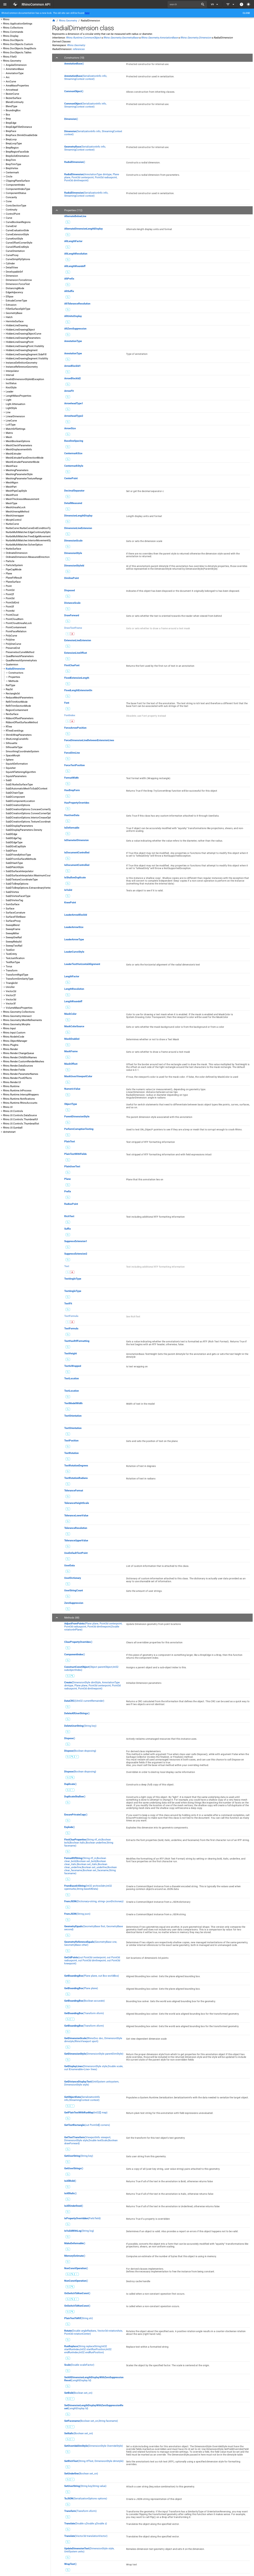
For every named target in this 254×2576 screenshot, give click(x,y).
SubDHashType (14, 863)
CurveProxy (12, 255)
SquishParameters (16, 776)
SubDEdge (11, 834)
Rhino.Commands (13, 31)
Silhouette (11, 743)
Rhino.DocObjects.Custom (18, 44)
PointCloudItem (14, 619)
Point (9, 586)
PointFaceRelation (16, 631)
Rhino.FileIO (10, 56)
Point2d (10, 590)
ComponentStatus (16, 193)
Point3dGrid (12, 602)
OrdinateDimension (16, 552)
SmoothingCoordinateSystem (22, 751)
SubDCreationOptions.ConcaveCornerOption (31, 809)
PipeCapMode (13, 569)
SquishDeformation (17, 763)
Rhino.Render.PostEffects (17, 1078)
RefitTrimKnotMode (17, 701)
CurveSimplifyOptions (18, 259)
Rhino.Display (10, 35)
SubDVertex (12, 892)
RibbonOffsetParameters (19, 718)
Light (8, 399)
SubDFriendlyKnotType (18, 854)
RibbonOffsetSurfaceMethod (22, 722)
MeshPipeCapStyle (16, 490)
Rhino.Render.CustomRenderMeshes (23, 1061)
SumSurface (12, 904)
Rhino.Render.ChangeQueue (18, 1053)
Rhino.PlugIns (10, 1044)
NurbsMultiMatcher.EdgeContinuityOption (29, 532)
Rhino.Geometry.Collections (19, 1011)
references (79, 49)
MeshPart (11, 486)
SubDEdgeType (14, 842)
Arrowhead (12, 89)
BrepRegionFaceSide (17, 151)
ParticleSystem (14, 565)
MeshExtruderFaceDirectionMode (24, 457)
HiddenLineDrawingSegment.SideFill (26, 354)
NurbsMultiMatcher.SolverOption (24, 544)
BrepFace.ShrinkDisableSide (21, 135)
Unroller (10, 987)
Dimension (12, 275)
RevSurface (12, 714)
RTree (9, 726)
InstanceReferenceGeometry (22, 366)
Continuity (11, 209)
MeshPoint (12, 495)
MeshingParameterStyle (19, 474)
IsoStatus (11, 383)
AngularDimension (16, 65)
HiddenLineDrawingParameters (23, 337)
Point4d (10, 610)
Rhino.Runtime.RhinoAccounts (20, 1102)
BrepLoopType (14, 143)
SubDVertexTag (14, 900)
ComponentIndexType (18, 189)
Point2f (10, 594)
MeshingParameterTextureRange (24, 478)
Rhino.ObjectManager (15, 1040)
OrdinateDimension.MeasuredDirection (28, 557)
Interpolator (12, 371)
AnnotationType (15, 73)
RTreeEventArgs (15, 730)
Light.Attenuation (15, 404)
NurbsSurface (13, 548)
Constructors (15, 672)
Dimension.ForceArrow (19, 280)
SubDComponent (15, 796)
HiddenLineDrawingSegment (22, 350)
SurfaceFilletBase (16, 916)
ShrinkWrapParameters (19, 734)
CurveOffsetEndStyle (17, 246)
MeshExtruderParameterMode (22, 461)
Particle (10, 561)
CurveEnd (11, 226)
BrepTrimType (13, 164)
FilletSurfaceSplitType (18, 308)
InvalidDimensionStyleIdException (25, 379)
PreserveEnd (13, 647)
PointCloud (12, 614)
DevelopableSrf (14, 271)
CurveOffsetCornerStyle (19, 242)
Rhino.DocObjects (13, 40)
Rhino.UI (8, 1107)
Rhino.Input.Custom (14, 1032)
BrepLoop (11, 139)
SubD (9, 780)
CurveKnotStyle (14, 238)
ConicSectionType (16, 205)
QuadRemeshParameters (20, 656)
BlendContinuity (15, 102)
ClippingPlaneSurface (18, 180)
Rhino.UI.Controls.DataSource (20, 1115)
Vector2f (11, 995)
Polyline (10, 639)
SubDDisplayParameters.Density (24, 829)
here (87, 13)
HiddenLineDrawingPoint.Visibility (25, 346)
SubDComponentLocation (20, 801)
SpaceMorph (13, 755)
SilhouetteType (14, 747)
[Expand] (230, 4)
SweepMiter (12, 933)
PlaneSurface (13, 581)
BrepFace (11, 131)
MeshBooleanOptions (18, 441)
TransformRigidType (17, 974)
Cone (9, 201)
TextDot (10, 949)
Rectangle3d (13, 693)
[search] (185, 4)
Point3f (10, 606)
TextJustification (15, 958)
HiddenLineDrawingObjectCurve (23, 333)
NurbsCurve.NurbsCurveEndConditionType (29, 528)
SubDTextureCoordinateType (22, 879)
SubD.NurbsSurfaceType (19, 784)
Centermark (12, 172)
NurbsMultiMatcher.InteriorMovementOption (31, 540)
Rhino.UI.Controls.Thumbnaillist (21, 1123)
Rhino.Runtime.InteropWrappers (21, 1094)
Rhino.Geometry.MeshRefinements (22, 1020)
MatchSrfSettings (15, 428)
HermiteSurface (15, 321)
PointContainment (16, 627)
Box (8, 114)
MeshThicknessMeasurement (22, 499)
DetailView (12, 267)
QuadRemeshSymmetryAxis (21, 660)
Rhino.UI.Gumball (12, 1127)
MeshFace (11, 466)
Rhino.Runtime (11, 1086)
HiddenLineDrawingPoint (19, 341)
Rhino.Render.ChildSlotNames (20, 1057)
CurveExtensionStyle (17, 234)
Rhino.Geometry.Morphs (16, 1024)
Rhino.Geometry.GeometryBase (120, 37)
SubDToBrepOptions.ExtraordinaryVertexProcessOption (37, 887)
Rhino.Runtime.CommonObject (83, 37)
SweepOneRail (14, 937)
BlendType (11, 106)
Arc (8, 77)
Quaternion (12, 664)
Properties (14, 677)
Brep (8, 118)
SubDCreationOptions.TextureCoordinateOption (32, 821)
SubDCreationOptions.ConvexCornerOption (30, 813)
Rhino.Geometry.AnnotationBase (159, 37)
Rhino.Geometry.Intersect (17, 1016)
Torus (9, 966)
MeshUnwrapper (15, 515)
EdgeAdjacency (14, 292)
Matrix (9, 432)
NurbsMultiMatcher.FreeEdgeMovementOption (32, 536)
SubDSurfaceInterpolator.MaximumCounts (29, 875)
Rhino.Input (9, 1028)
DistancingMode (15, 288)
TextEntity (11, 953)
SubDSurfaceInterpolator (19, 871)
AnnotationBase (15, 69)
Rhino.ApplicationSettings (17, 23)
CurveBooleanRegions (18, 222)
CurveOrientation (15, 251)
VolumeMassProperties (19, 1007)
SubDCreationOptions (18, 805)
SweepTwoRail (14, 945)
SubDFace (11, 850)
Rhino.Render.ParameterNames (20, 1073)
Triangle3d (11, 983)
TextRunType (13, 962)
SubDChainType (14, 792)
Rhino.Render (10, 1049)
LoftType (11, 424)
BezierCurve (12, 93)
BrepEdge (11, 122)
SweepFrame (13, 929)
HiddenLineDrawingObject (20, 329)
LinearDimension (15, 416)
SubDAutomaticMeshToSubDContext (26, 788)
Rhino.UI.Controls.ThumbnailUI (20, 1119)
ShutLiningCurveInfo (17, 738)
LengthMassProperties (18, 395)
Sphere (10, 759)
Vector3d (11, 999)
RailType (10, 685)
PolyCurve (11, 635)
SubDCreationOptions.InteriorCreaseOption (30, 817)
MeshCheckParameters (19, 445)
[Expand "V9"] (215, 4)
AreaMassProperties (17, 85)
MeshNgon (12, 482)
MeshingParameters (17, 470)
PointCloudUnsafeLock (19, 623)
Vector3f (11, 1003)
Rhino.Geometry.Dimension (195, 37)
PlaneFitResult (14, 577)
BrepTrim (11, 160)
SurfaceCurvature (15, 912)
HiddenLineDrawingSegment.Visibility (27, 358)
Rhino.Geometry (12, 60)
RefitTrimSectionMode (18, 705)
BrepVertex (12, 168)
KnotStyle (11, 387)
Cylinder (10, 263)
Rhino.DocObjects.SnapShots (19, 48)
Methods (13, 681)
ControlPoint (13, 213)
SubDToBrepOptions (17, 883)
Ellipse (9, 296)
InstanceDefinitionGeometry (21, 362)
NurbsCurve (12, 523)
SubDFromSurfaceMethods (21, 858)
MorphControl (13, 519)
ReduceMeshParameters (19, 697)
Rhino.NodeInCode (13, 1036)
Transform (11, 970)
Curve (9, 217)
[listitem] (157, 66)
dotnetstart (9, 1131)
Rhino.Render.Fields (14, 1069)
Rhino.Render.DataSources (18, 1065)
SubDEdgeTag (13, 838)
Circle (9, 176)
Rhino (6, 19)
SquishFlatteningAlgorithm (21, 772)
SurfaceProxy (13, 920)
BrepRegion (12, 147)
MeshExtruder (13, 453)
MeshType (11, 503)
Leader (9, 391)
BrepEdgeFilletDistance (19, 126)
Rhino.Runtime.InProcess (17, 1090)
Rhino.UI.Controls (13, 1111)
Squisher (11, 767)
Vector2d (11, 991)
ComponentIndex (15, 184)
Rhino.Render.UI (12, 1082)
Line (8, 412)
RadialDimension (15, 668)
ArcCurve (11, 81)
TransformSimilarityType (19, 978)
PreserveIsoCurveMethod (20, 652)
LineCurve (11, 420)
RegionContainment (17, 710)
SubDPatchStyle (15, 867)
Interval (10, 375)
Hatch (9, 317)
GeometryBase (14, 313)
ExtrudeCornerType (16, 300)
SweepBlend (12, 925)
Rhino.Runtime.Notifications (19, 1098)
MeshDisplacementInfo (19, 449)
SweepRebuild (13, 941)
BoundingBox (13, 110)
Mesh (9, 437)
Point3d (10, 598)
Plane (9, 573)
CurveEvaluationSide (17, 230)
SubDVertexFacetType (18, 896)
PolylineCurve (13, 643)
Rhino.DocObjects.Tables (17, 52)
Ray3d (9, 689)
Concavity (11, 197)
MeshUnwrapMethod (17, 511)
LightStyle (11, 408)
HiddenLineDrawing (17, 325)
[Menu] (5, 4)
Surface (10, 908)
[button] (152, 58)
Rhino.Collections (13, 27)
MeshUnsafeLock (16, 507)
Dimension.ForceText (18, 284)
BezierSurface (13, 98)
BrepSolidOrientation (17, 155)
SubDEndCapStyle (16, 846)
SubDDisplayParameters (19, 825)
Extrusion (11, 304)
